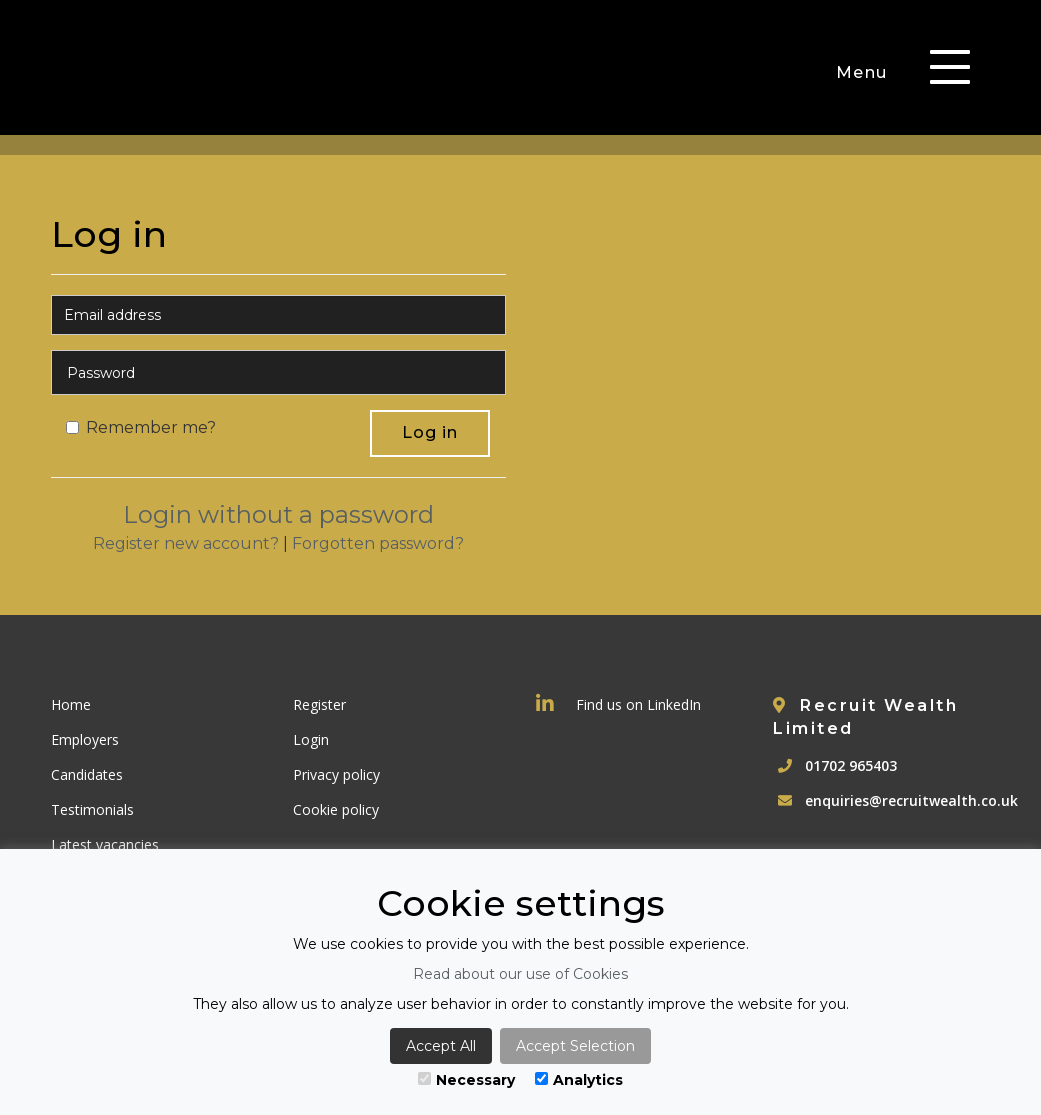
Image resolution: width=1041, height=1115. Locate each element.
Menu (862, 72)
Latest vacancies (105, 844)
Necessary (466, 1080)
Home (71, 704)
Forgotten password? (378, 543)
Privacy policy (336, 774)
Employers (85, 739)
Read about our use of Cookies (520, 974)
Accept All (441, 1046)
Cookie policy (336, 809)
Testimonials (92, 809)
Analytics (579, 1080)
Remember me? (141, 427)
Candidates (87, 774)
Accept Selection (575, 1046)
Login (311, 739)
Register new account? (186, 543)
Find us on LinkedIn (618, 704)
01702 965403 (851, 765)
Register (319, 704)
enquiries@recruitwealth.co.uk (911, 800)
